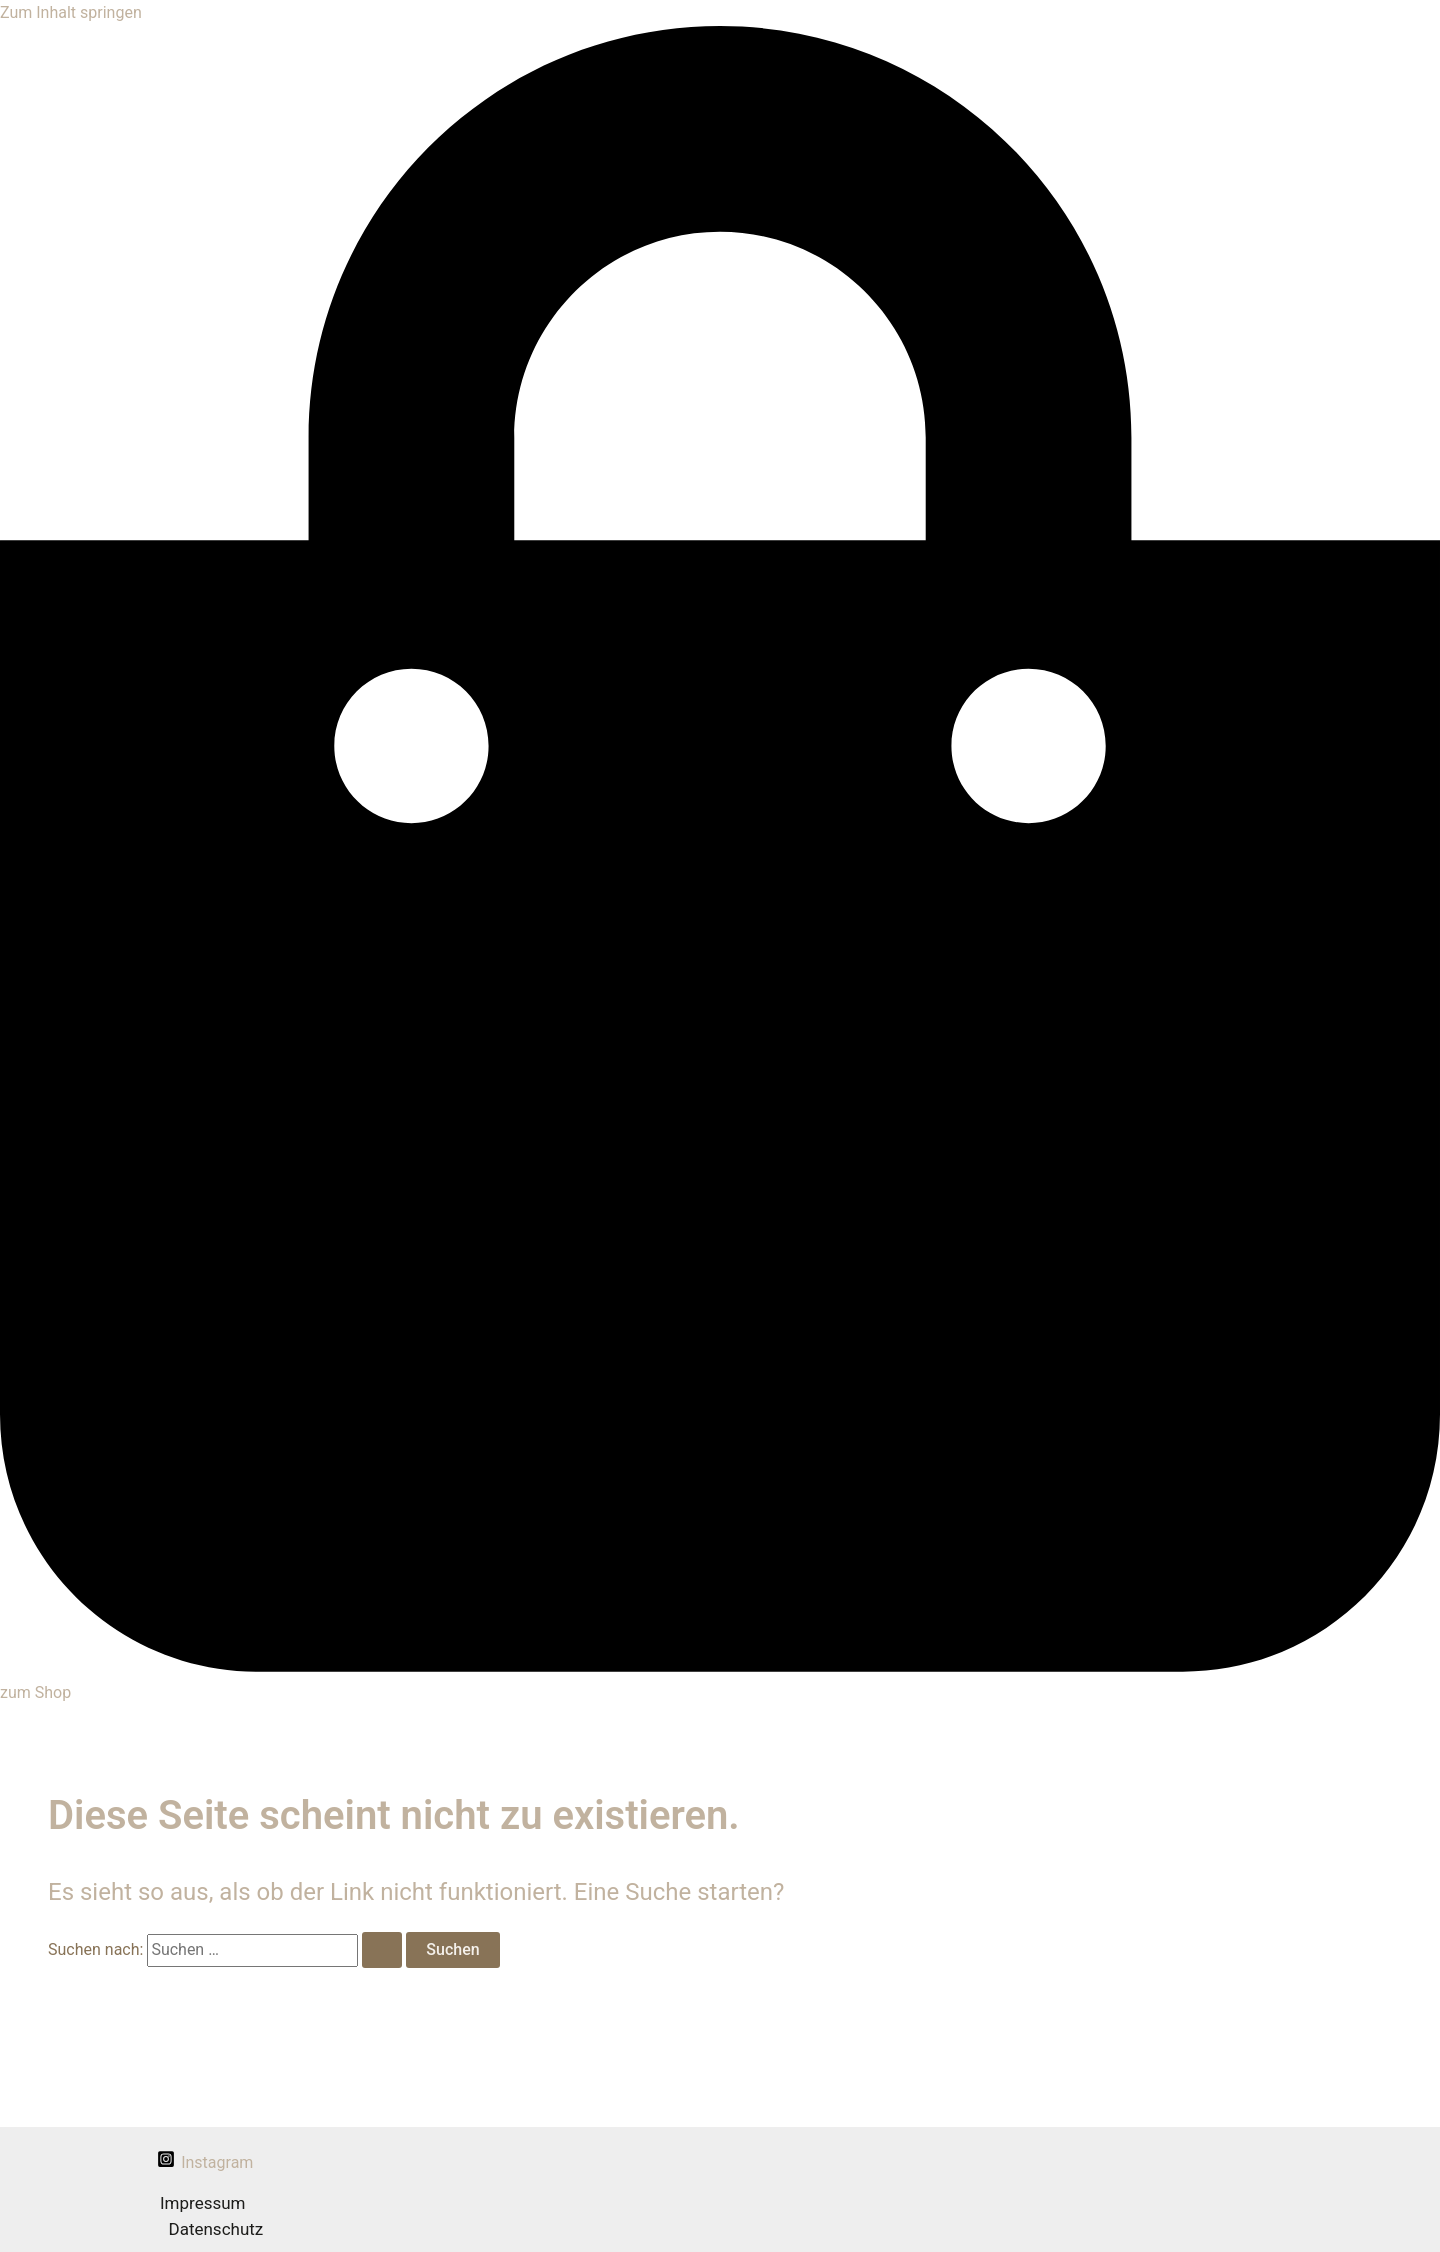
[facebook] (129, 2160)
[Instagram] (205, 2162)
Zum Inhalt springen (71, 12)
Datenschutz (216, 2229)
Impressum (203, 2203)
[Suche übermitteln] (382, 1950)
